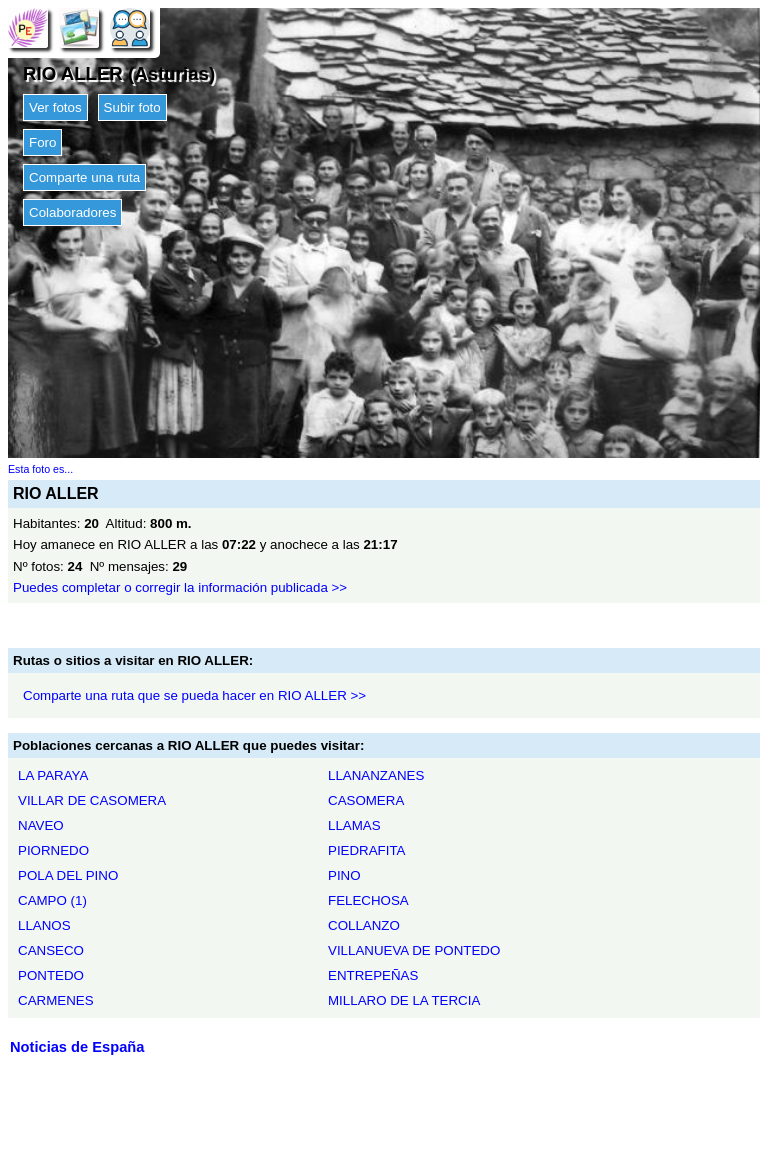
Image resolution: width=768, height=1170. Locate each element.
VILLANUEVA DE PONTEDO (414, 950)
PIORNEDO (53, 850)
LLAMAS (354, 825)
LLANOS (44, 925)
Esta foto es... (40, 469)
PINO (344, 875)
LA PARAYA (53, 775)
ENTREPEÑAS (373, 975)
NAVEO (41, 825)
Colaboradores (72, 212)
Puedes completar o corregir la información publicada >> (180, 587)
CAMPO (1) (52, 900)
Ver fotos (55, 107)
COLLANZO (364, 925)
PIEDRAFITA (367, 850)
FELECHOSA (368, 900)
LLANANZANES (376, 775)
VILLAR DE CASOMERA (92, 800)
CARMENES (56, 1000)
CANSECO (51, 950)
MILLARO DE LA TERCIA (404, 1000)
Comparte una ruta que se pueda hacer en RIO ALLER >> (194, 695)
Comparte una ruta (84, 177)
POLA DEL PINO (68, 875)
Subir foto (132, 107)
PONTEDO (51, 975)
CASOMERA (366, 800)
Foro (42, 142)
